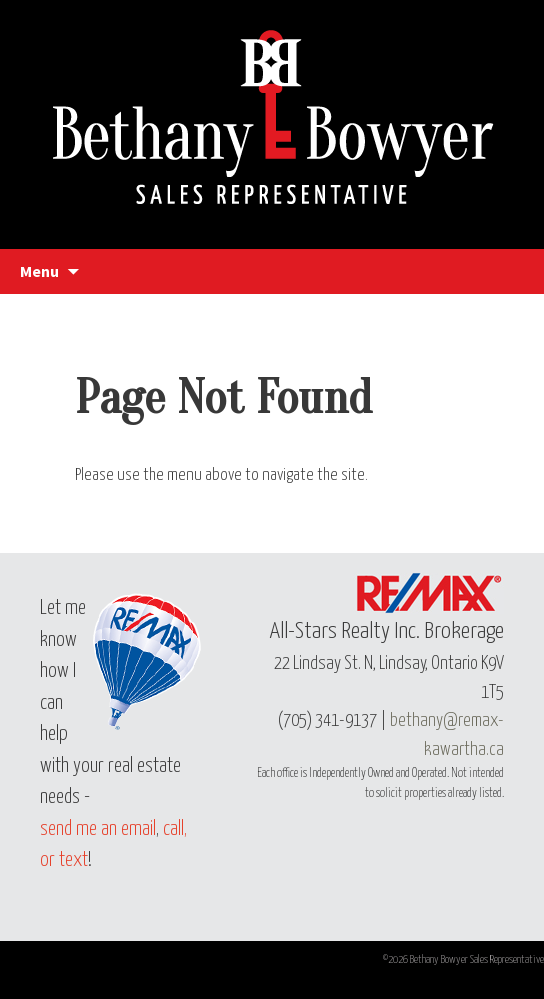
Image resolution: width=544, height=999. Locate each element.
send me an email (98, 829)
